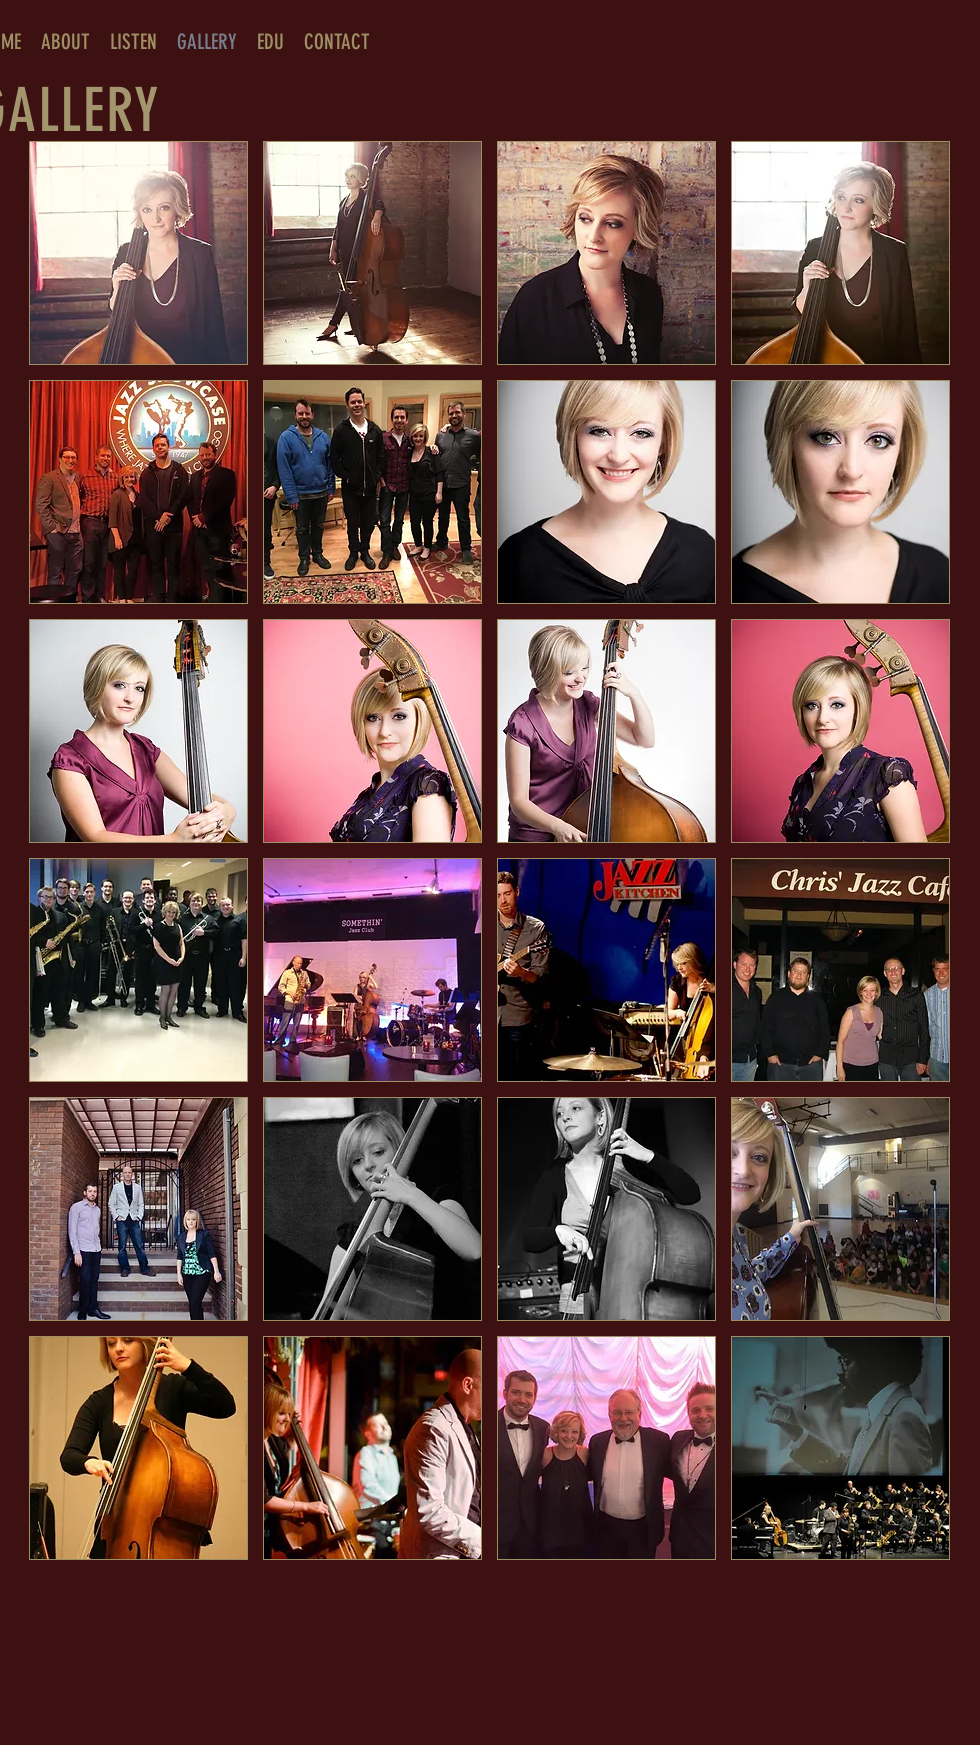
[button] (138, 253)
